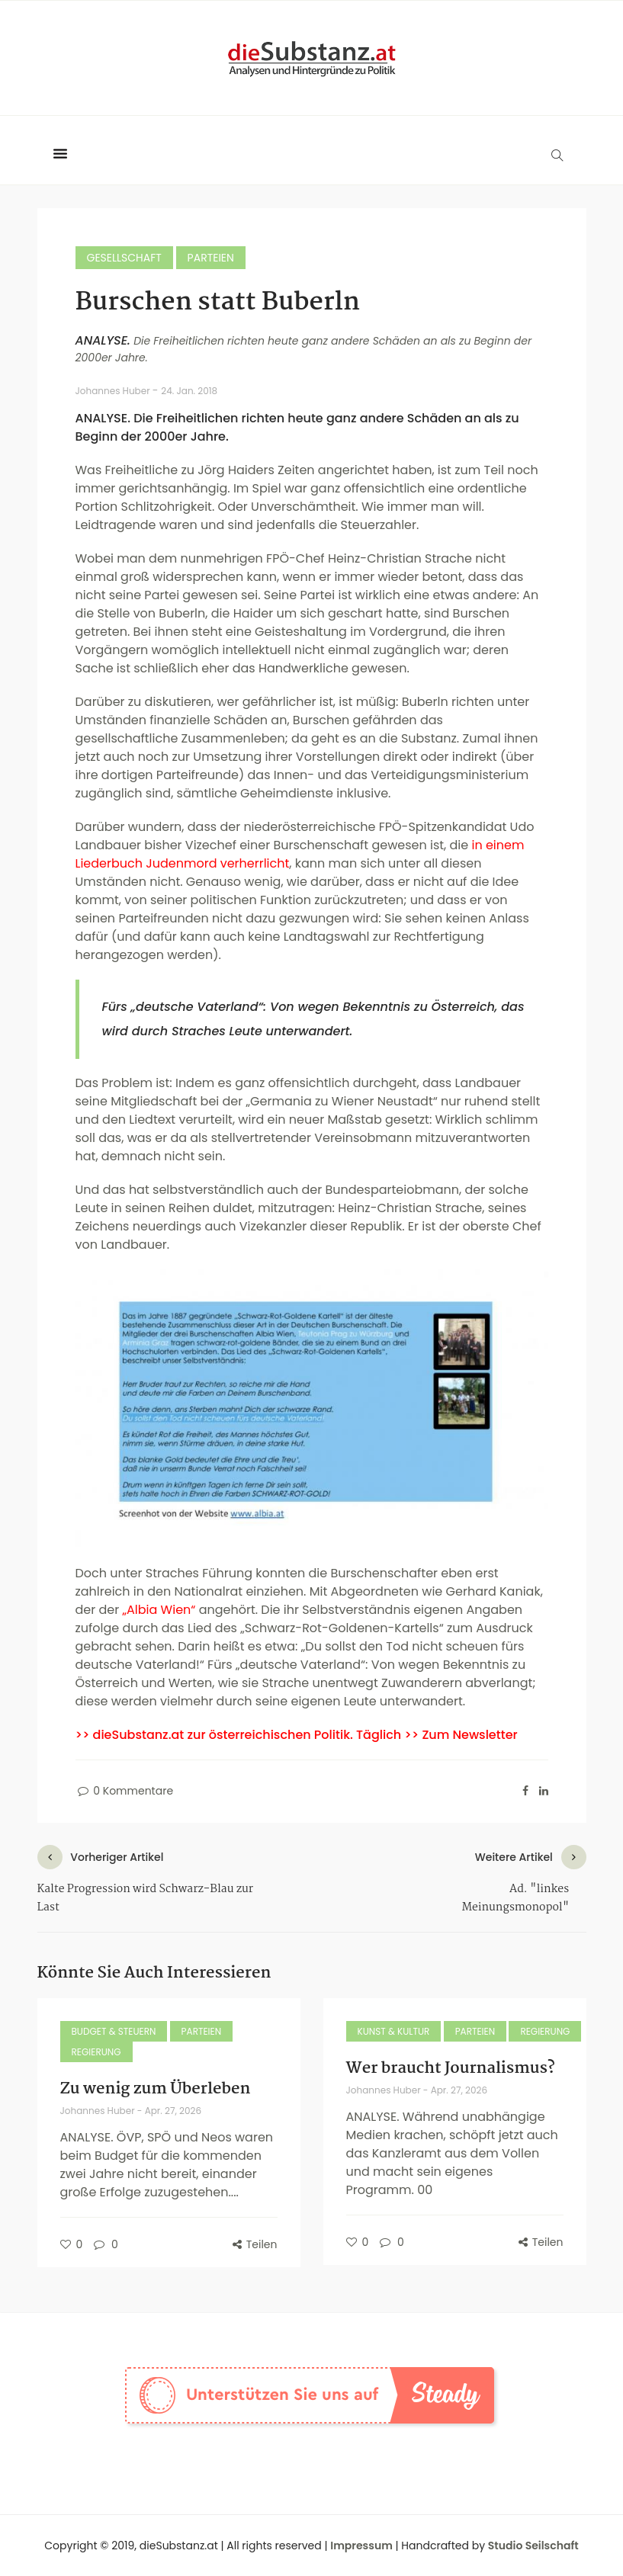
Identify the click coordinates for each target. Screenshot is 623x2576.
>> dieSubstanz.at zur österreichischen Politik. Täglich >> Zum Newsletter (296, 1735)
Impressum (361, 2545)
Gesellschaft (124, 257)
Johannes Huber (114, 390)
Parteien (211, 257)
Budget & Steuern (114, 2031)
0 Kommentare (124, 1790)
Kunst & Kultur (394, 2031)
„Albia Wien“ (158, 1609)
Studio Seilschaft (533, 2545)
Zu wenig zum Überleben (155, 2089)
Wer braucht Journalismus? (450, 2068)
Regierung (96, 2051)
